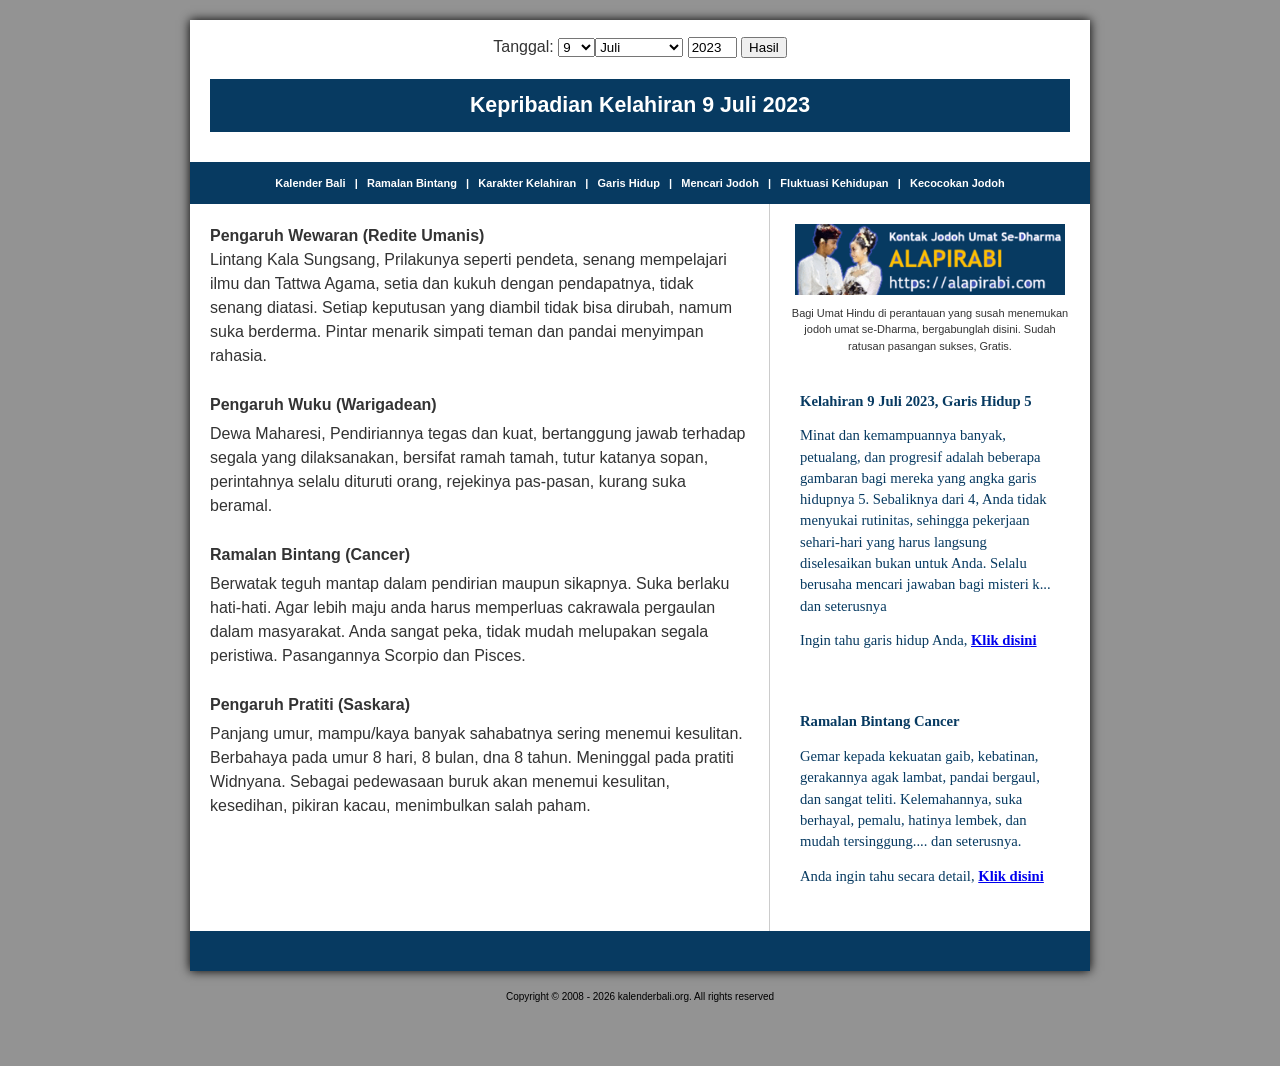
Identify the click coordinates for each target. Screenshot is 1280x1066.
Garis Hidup (629, 183)
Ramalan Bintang (412, 183)
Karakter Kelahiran (527, 183)
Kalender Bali (310, 183)
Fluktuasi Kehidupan (834, 183)
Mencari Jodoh (720, 183)
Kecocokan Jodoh (957, 183)
